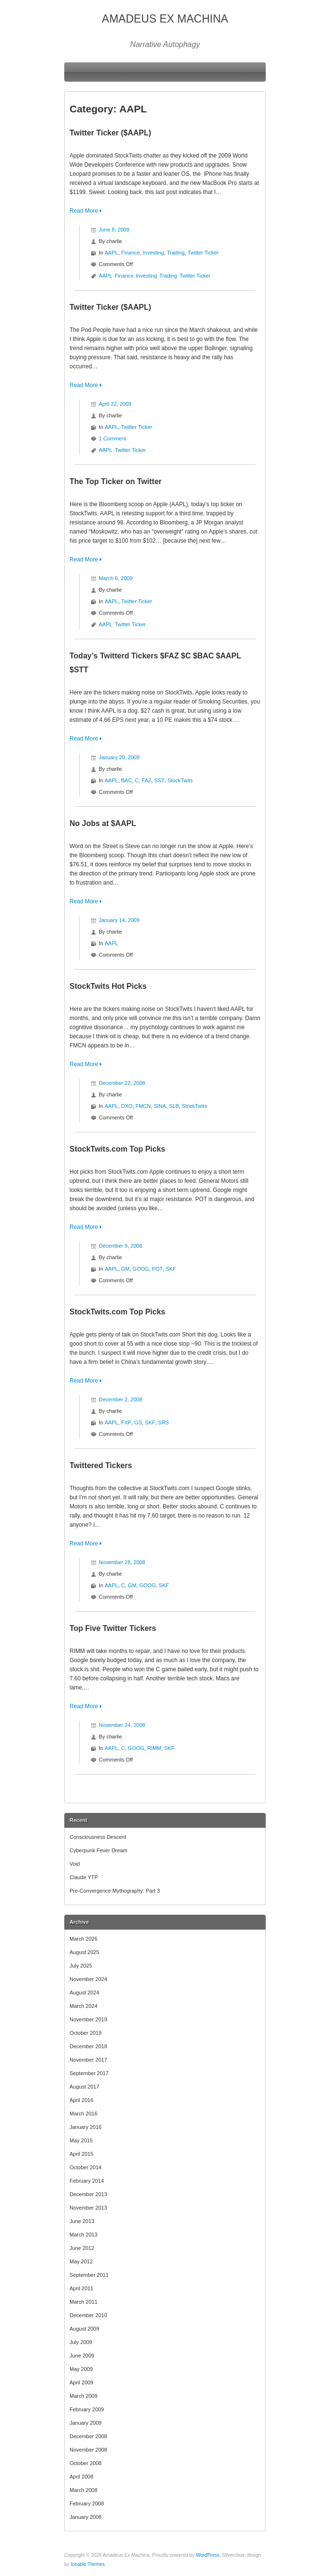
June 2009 (82, 2355)
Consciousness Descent (98, 1837)
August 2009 (84, 2329)
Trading (176, 252)
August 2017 (84, 2087)
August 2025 (84, 1952)
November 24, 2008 (122, 1725)
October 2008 (86, 2463)
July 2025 (81, 1965)
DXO (127, 1106)
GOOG (140, 1269)
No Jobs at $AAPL (103, 823)
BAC (126, 780)
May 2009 (81, 2369)
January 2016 (86, 2127)
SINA (159, 1106)
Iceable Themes (88, 2564)
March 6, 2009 (115, 578)
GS (138, 1422)
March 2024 (83, 2006)
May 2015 (81, 2140)
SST (159, 780)
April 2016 (82, 2100)
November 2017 (88, 2060)
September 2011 (89, 2275)
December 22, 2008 (122, 1083)
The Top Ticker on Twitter (116, 481)
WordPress (207, 2555)
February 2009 (87, 2409)
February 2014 (87, 2181)
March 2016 (83, 2113)
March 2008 (83, 2490)
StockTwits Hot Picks (108, 986)
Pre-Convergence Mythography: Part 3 (115, 1891)
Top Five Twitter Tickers (113, 1628)
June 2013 (82, 2221)
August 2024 (84, 1992)
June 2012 (82, 2248)
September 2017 (89, 2073)
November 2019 (88, 2019)
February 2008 (87, 2503)
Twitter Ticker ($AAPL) (110, 133)
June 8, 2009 (114, 229)
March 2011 (83, 2302)
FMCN (143, 1106)
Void (75, 1864)
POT (157, 1269)
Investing (153, 252)
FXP (126, 1422)
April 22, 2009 (115, 404)
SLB (174, 1106)
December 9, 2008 (120, 1246)
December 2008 (88, 2436)
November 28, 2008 (122, 1562)
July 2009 (81, 2342)
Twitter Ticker (203, 252)
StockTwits (180, 780)
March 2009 (83, 2396)
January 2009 (86, 2423)
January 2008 (86, 2517)
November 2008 (88, 2450)
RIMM (154, 1748)
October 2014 (86, 2167)
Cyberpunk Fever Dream (98, 1850)
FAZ (146, 780)
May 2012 (81, 2261)
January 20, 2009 (119, 757)
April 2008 (82, 2476)
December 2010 (88, 2315)
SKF (170, 1269)
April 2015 (82, 2154)
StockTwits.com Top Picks (117, 1149)
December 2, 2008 (120, 1399)
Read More (84, 210)
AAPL (111, 252)
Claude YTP (84, 1877)
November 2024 (88, 1979)
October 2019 (86, 2033)
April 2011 (82, 2288)
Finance (130, 252)
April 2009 (82, 2382)
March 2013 (83, 2234)
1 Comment (112, 438)
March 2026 (83, 1939)
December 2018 (88, 2046)
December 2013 (88, 2194)
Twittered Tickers (101, 1465)
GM (125, 1269)
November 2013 (88, 2208)
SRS (163, 1422)
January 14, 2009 (119, 920)
